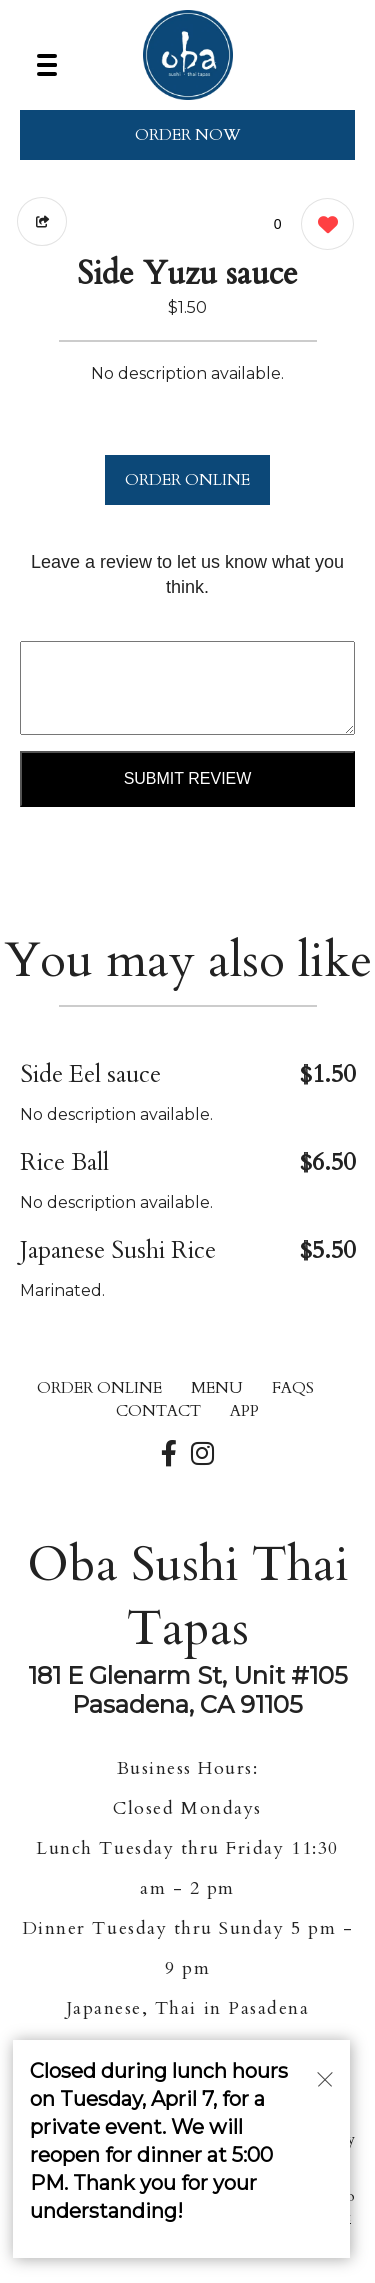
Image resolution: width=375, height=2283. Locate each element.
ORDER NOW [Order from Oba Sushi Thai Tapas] (188, 135)
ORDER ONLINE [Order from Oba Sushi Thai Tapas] (99, 1388)
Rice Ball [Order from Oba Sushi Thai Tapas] (64, 1162)
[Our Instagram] (202, 1455)
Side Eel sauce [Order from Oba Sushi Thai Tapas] (90, 1074)
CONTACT (158, 1411)
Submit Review (188, 778)
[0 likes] (322, 226)
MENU (217, 1388)
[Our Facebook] (169, 1455)
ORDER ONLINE (187, 480)
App (244, 1411)
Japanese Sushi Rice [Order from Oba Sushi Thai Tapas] (118, 1250)
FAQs (293, 1388)
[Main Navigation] (47, 65)
